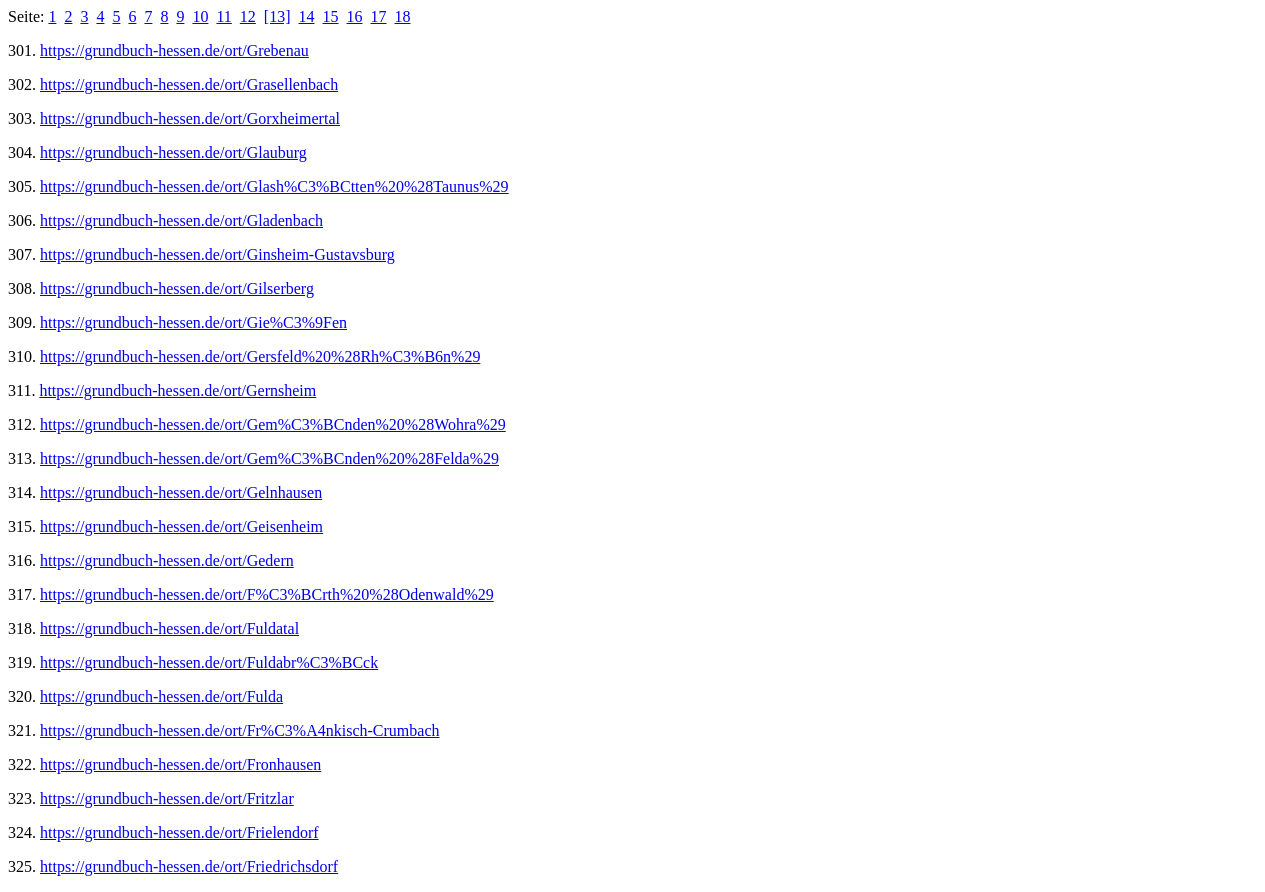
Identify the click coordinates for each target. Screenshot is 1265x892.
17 (379, 16)
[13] (277, 16)
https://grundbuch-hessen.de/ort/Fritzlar (167, 798)
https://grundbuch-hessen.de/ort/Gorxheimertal (190, 118)
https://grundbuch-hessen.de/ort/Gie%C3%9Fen (193, 322)
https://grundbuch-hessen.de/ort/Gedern (167, 560)
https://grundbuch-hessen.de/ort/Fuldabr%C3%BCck (209, 662)
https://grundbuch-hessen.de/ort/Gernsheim (177, 390)
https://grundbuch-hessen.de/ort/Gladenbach (181, 220)
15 (331, 16)
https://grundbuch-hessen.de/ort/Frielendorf (179, 832)
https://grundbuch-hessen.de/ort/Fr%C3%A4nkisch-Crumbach (240, 730)
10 (200, 16)
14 (307, 16)
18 (403, 16)
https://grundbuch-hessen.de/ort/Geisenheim (181, 526)
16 (355, 16)
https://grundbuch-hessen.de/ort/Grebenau (174, 50)
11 (223, 16)
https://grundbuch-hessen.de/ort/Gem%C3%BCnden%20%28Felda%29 (269, 458)
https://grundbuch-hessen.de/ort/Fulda (161, 696)
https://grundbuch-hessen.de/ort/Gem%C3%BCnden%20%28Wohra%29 (273, 424)
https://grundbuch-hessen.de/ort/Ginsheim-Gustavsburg (217, 254)
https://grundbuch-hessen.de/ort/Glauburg (173, 152)
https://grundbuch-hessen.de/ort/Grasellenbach (189, 84)
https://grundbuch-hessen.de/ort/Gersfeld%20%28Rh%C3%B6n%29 (260, 356)
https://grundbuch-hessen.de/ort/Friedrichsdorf (189, 866)
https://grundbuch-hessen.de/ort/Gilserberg (177, 288)
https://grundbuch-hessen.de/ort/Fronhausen (180, 764)
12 (248, 16)
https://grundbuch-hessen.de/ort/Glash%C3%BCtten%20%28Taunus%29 (274, 186)
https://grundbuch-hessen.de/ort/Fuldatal (169, 628)
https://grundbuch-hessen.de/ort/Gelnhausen (181, 492)
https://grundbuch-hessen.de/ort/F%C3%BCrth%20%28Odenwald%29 (267, 594)
